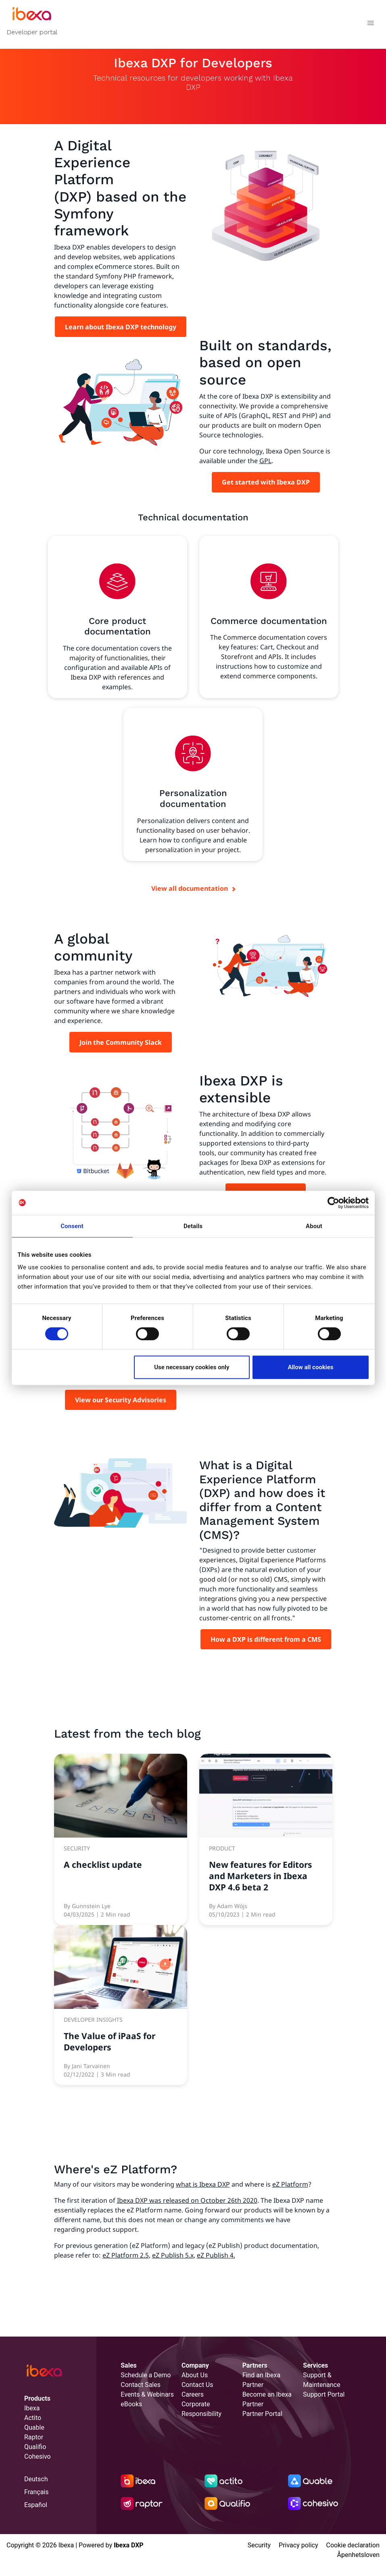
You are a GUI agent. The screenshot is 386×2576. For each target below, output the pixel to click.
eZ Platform (290, 2184)
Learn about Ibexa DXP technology (120, 326)
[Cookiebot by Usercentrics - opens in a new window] (333, 1203)
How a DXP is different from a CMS (266, 1639)
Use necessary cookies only (191, 1367)
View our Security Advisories (120, 1399)
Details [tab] (193, 1226)
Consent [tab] (72, 1226)
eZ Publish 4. (216, 2255)
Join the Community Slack (120, 1042)
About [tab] (314, 1226)
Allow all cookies (310, 1367)
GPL (265, 460)
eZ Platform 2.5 (125, 2255)
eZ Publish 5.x (173, 2255)
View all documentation (189, 888)
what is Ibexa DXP (203, 2184)
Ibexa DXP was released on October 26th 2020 (187, 2200)
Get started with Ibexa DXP (266, 482)
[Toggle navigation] (370, 24)
